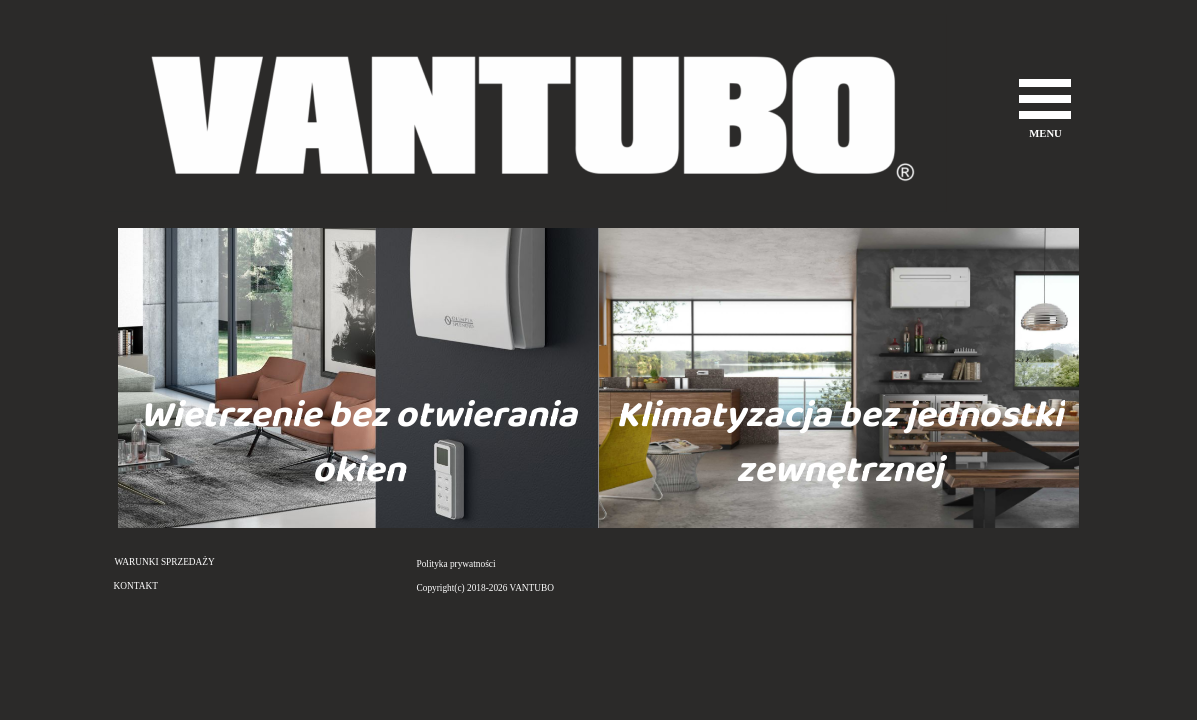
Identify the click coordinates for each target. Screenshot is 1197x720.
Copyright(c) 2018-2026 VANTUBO (486, 588)
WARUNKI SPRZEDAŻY (165, 562)
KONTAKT (136, 586)
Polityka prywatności (456, 564)
